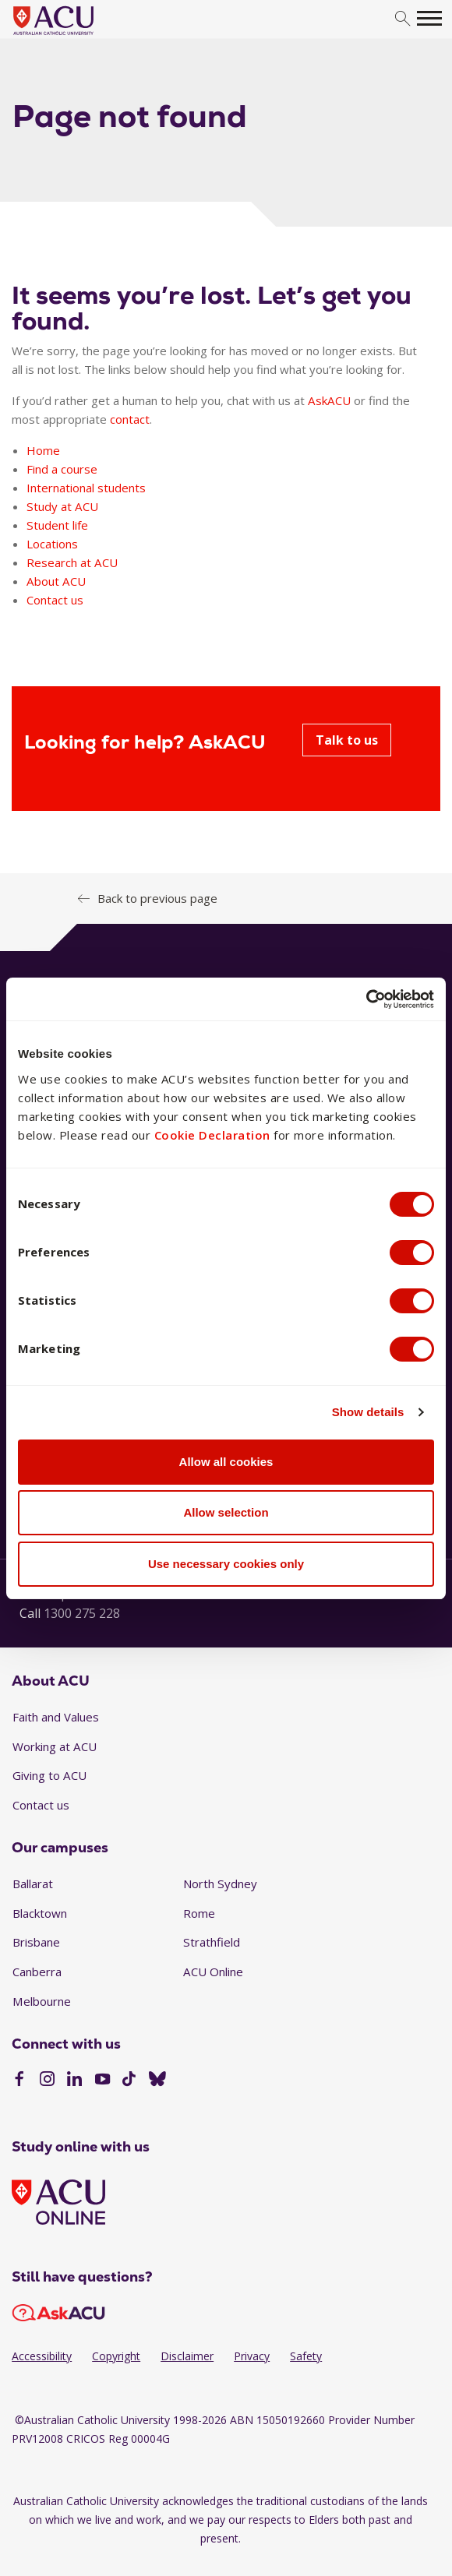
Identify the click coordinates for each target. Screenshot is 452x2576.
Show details (368, 1411)
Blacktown (39, 1913)
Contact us (54, 600)
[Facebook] (19, 2080)
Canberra (37, 1971)
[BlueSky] (157, 2080)
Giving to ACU (49, 1775)
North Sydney (220, 1883)
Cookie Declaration (212, 1135)
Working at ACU (54, 1746)
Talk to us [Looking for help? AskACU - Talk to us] (347, 740)
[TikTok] (129, 2080)
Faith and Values (55, 1717)
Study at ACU (62, 506)
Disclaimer (187, 2356)
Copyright (116, 2356)
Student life (57, 525)
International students (86, 487)
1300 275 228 (82, 1613)
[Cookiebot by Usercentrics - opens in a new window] (366, 999)
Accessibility (42, 2356)
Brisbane (36, 1942)
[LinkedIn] (74, 2080)
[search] (402, 19)
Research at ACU (72, 562)
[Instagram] (47, 2080)
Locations (52, 543)
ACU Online (213, 1971)
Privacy (252, 2356)
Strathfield (211, 1942)
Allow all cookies (226, 1461)
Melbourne (41, 2001)
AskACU (329, 400)
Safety (306, 2356)
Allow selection (225, 1512)
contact (130, 419)
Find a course (61, 469)
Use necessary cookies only (226, 1563)
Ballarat (32, 1883)
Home (43, 450)
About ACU (56, 581)
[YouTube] (102, 2080)
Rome (199, 1913)
